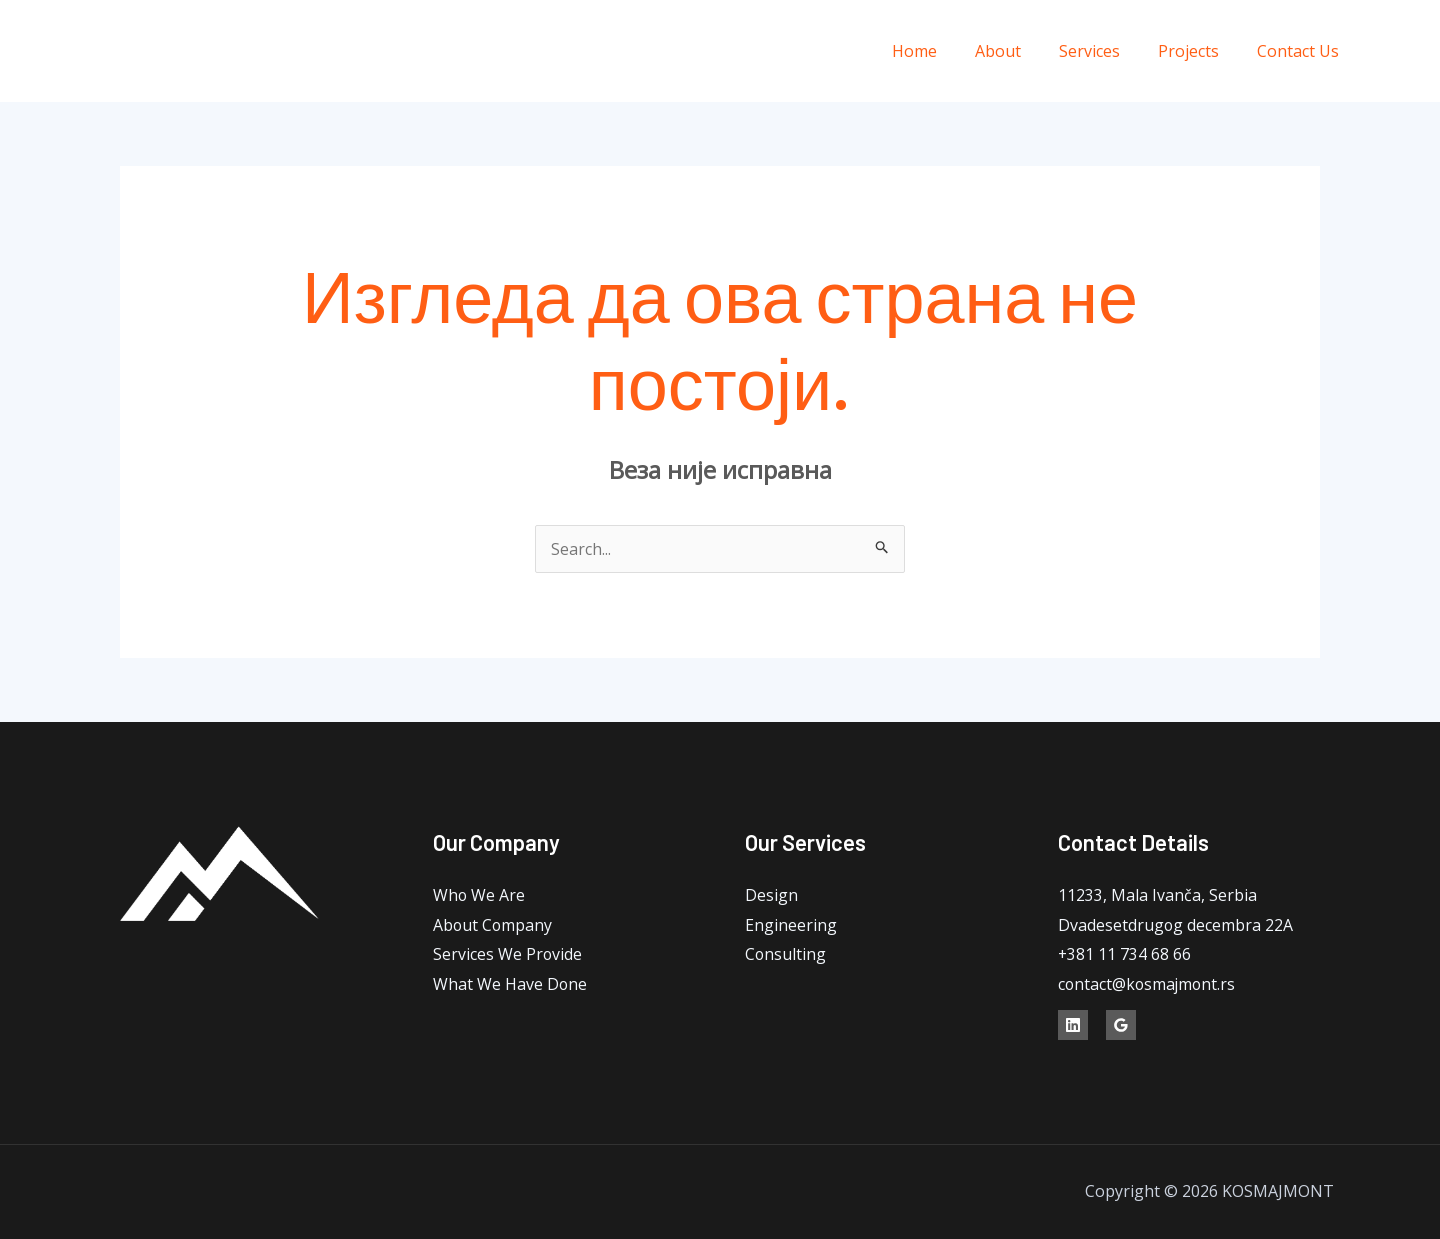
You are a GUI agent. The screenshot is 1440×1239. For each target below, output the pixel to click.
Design (771, 895)
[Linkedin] (1397, 51)
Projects (1197, 51)
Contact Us (1301, 51)
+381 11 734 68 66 (1125, 955)
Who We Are (479, 895)
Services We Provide (508, 955)
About (1019, 51)
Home (941, 51)
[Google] (1121, 1026)
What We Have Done (510, 984)
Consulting (786, 955)
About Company (493, 925)
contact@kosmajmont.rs (1148, 984)
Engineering (791, 925)
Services (1104, 51)
